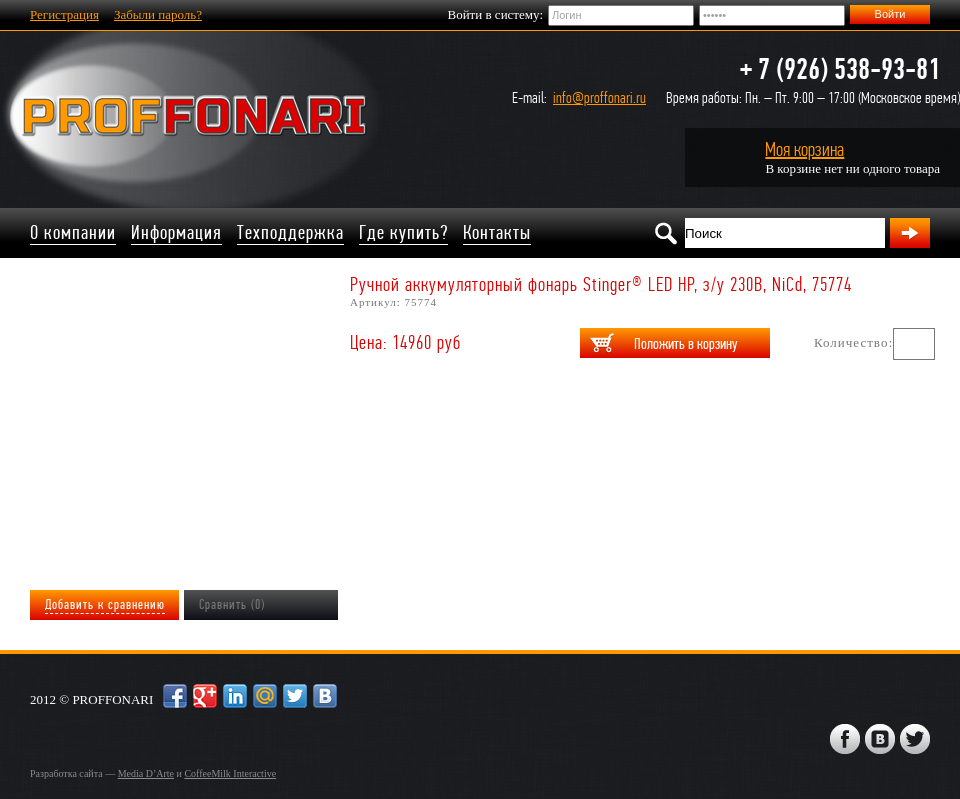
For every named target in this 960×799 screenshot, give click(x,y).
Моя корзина (804, 149)
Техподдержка (290, 232)
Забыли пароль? (158, 14)
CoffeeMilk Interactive (230, 773)
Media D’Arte (146, 773)
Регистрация (64, 14)
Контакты (497, 232)
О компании (73, 232)
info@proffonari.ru (599, 97)
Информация (176, 232)
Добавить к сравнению (105, 604)
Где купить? (403, 232)
